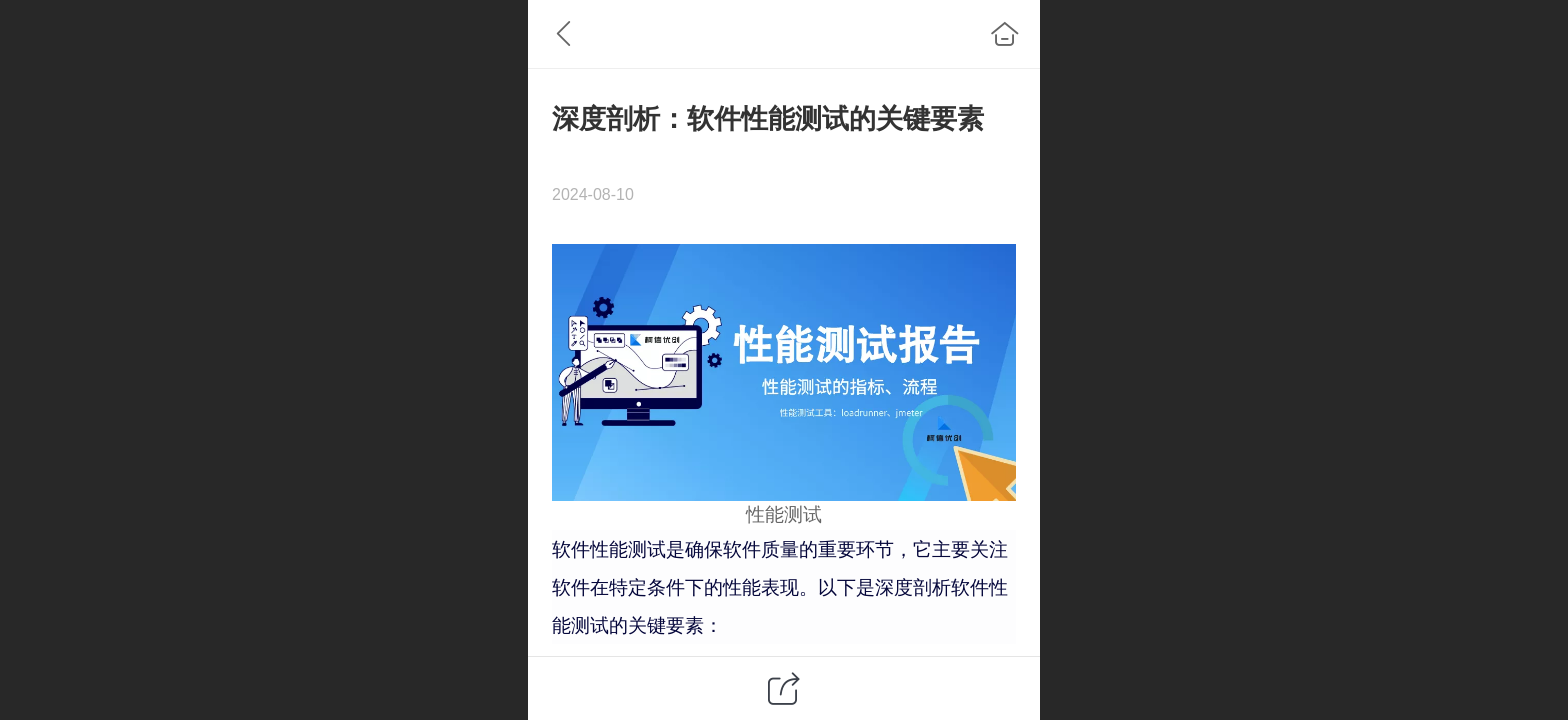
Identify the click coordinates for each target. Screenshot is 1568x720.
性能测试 (784, 514)
